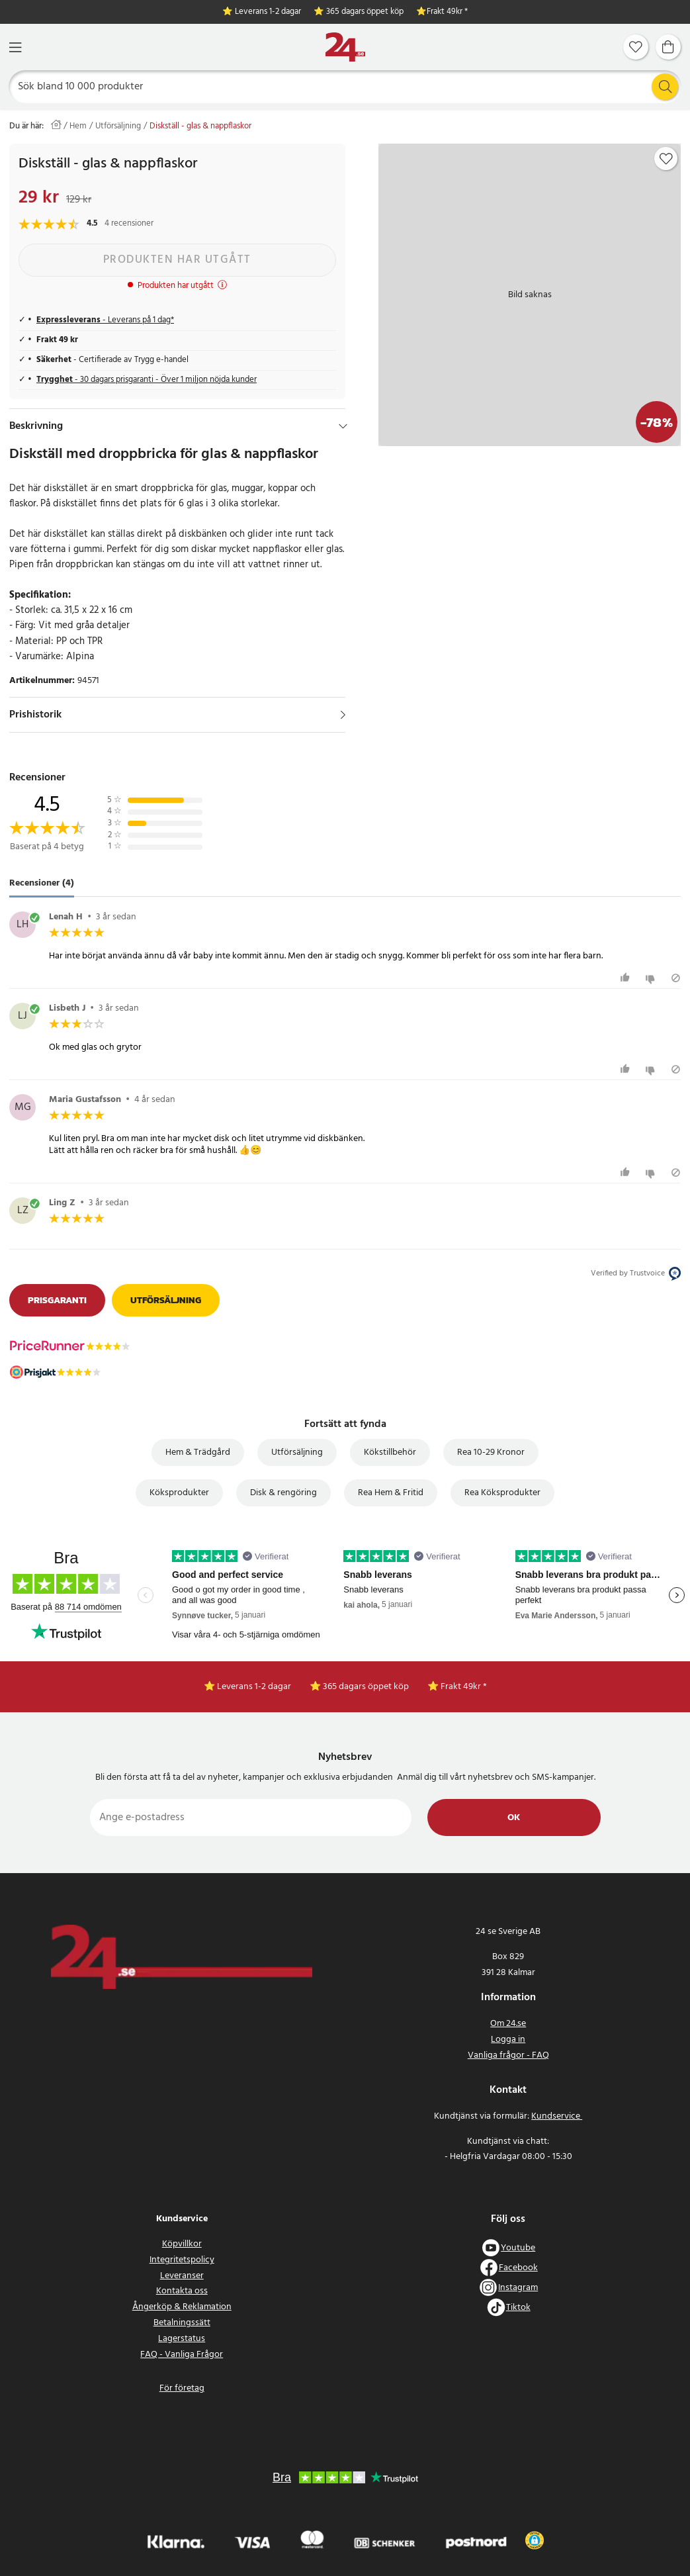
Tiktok (518, 2307)
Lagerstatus (181, 2338)
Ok (513, 1817)
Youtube (518, 2248)
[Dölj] (343, 426)
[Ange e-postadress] (251, 1817)
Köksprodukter (179, 1492)
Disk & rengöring (283, 1492)
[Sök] (345, 86)
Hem (78, 126)
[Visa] (343, 714)
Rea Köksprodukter (502, 1492)
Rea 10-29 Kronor (491, 1452)
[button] (534, 2540)
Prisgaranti (57, 1300)
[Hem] (345, 47)
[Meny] (15, 47)
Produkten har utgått (177, 260)
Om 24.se (508, 2023)
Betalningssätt (181, 2322)
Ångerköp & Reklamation (182, 2307)
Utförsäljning (118, 126)
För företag (181, 2388)
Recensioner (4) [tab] (41, 883)
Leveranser (182, 2275)
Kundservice (556, 2116)
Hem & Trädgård (197, 1452)
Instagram (518, 2287)
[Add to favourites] (666, 158)
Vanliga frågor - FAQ (508, 2055)
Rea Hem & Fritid (390, 1492)
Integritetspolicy (182, 2260)
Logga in (508, 2039)
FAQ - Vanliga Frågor (181, 2354)
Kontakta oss (182, 2291)
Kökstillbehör (390, 1452)
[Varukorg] (668, 47)
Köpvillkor (182, 2244)
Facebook (518, 2268)
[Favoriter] (635, 47)
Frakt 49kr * (447, 12)
